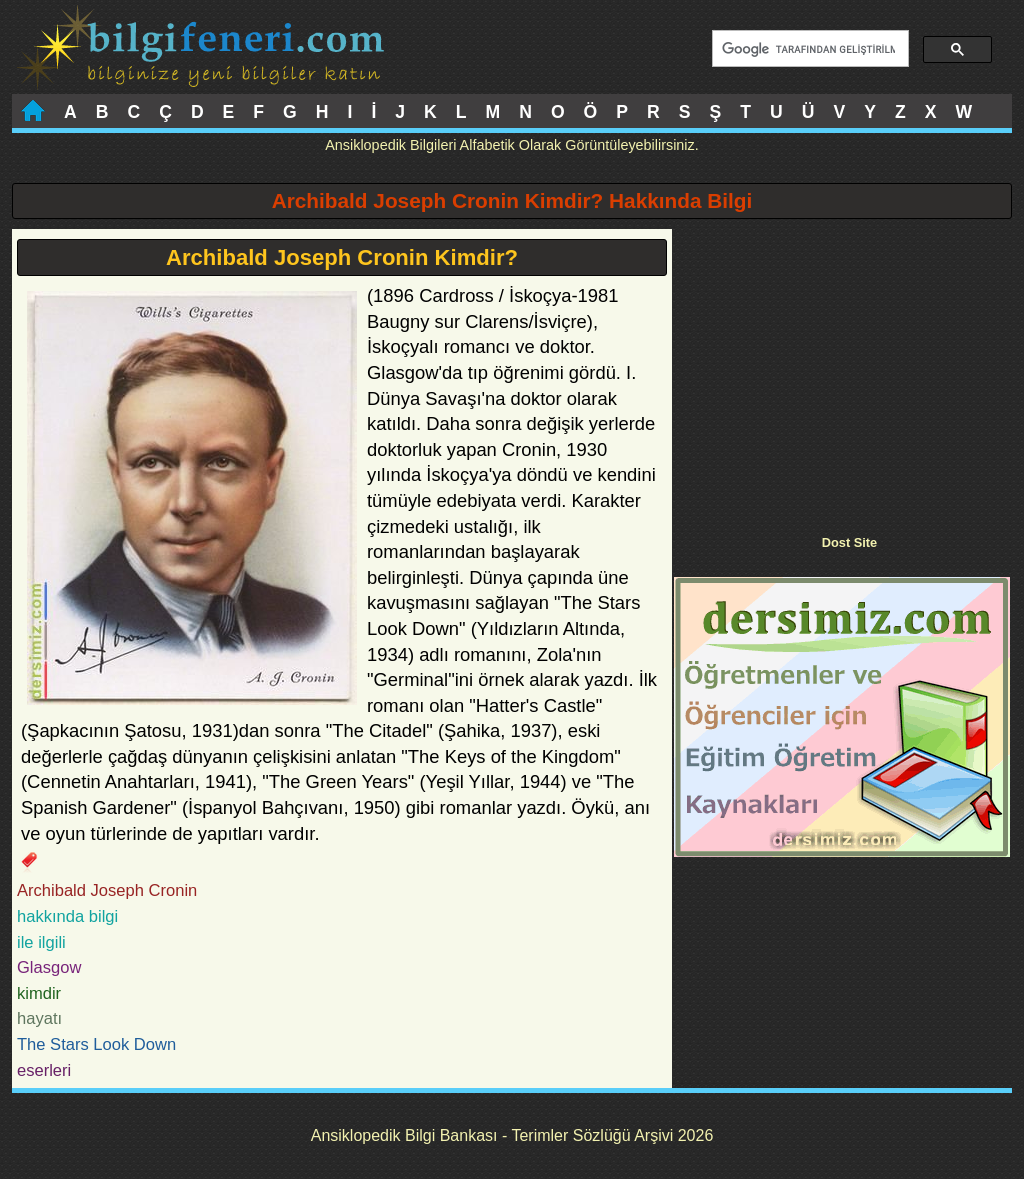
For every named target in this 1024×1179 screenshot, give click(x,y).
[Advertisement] (842, 369)
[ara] (808, 49)
